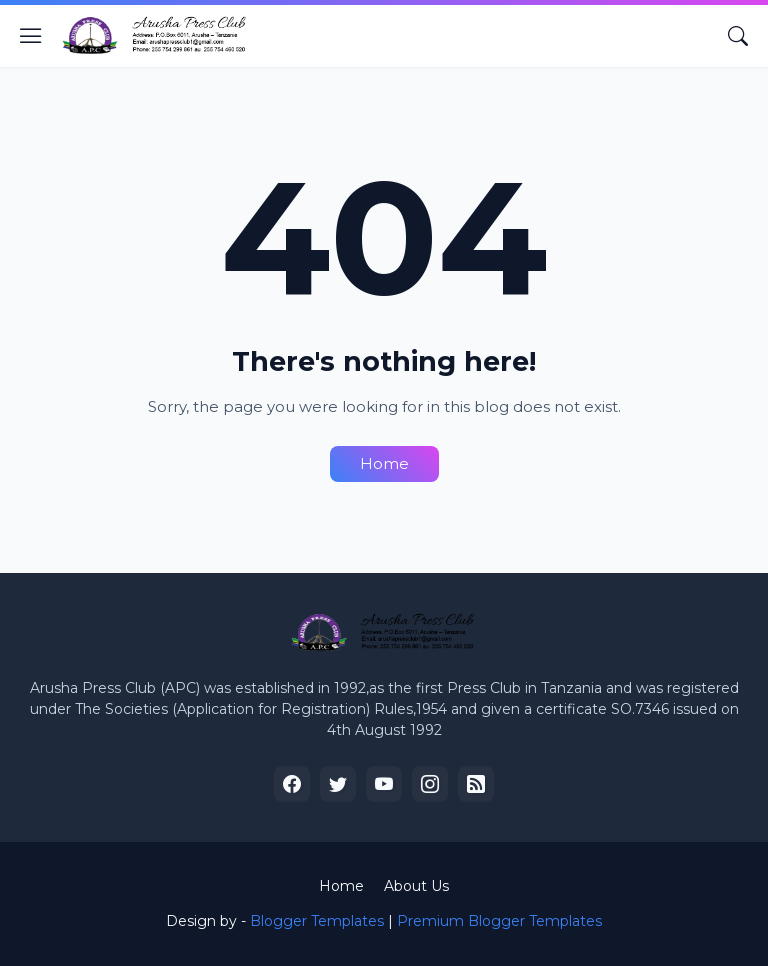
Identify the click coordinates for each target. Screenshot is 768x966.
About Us (416, 886)
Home (384, 463)
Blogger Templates (317, 921)
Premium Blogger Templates (499, 921)
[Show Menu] (31, 36)
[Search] (738, 36)
